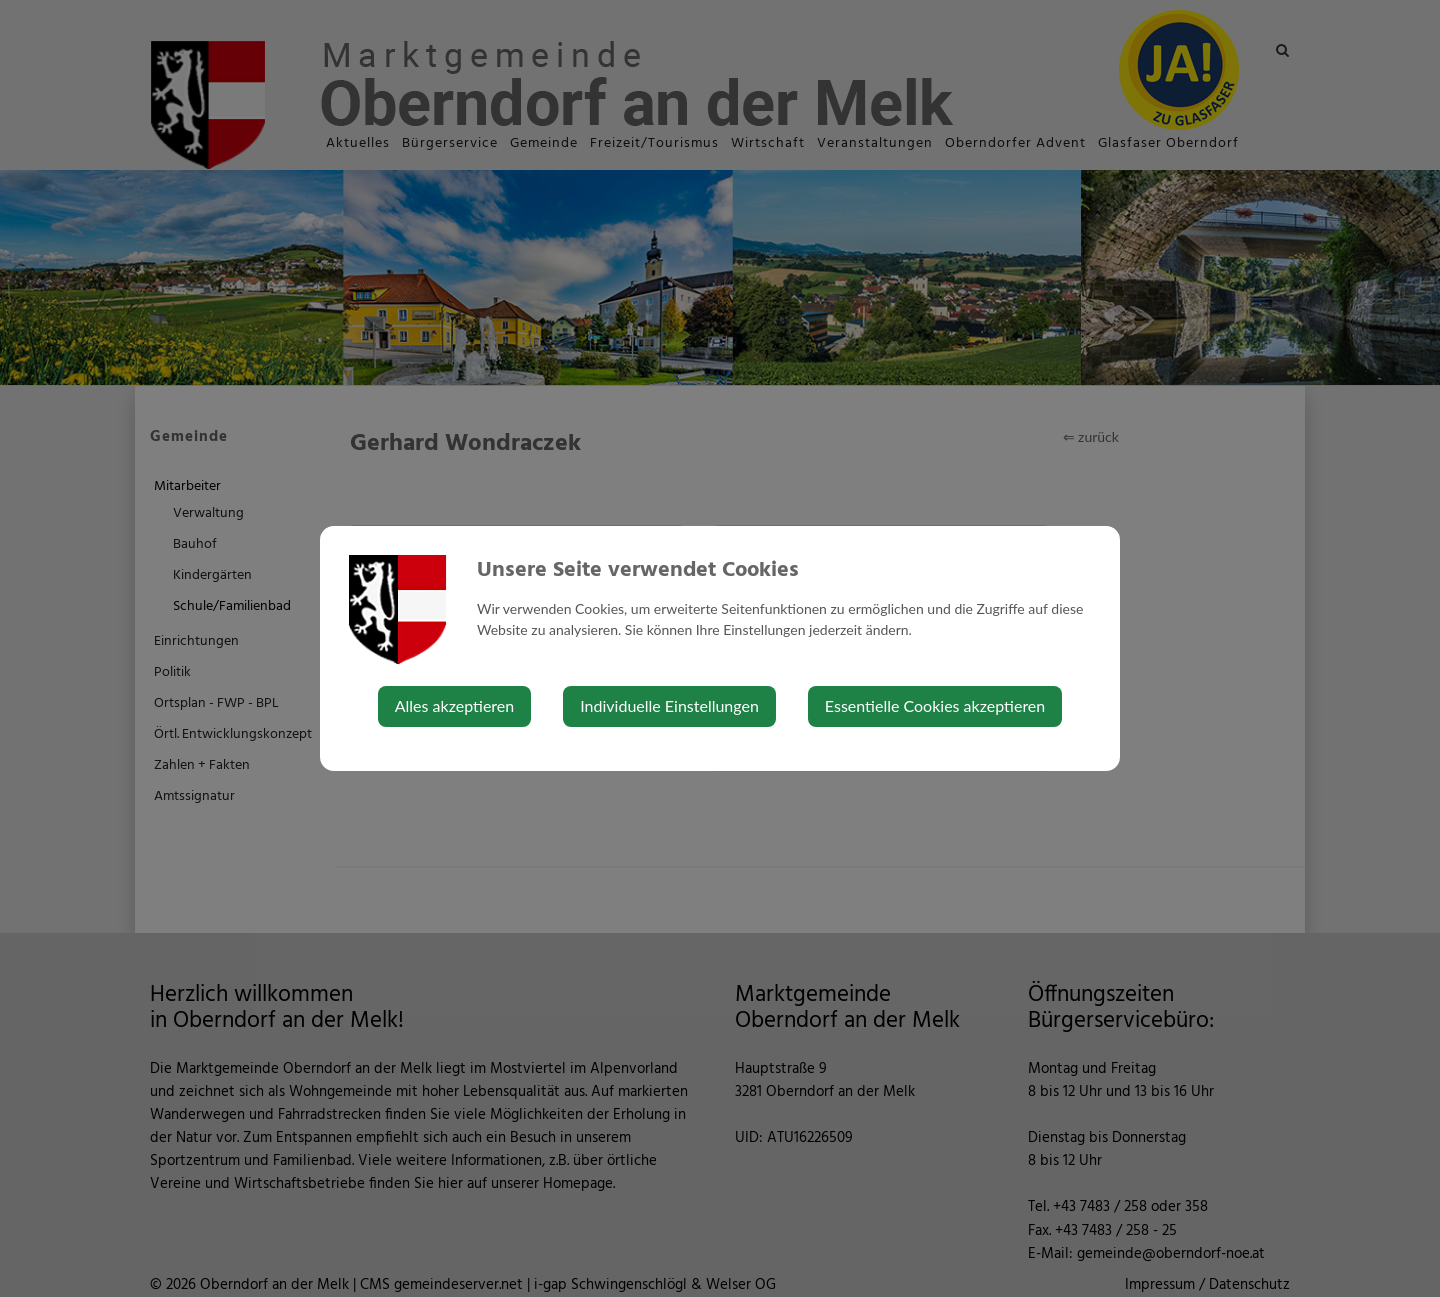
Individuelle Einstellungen (669, 705)
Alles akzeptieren (454, 705)
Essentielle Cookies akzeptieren (935, 705)
